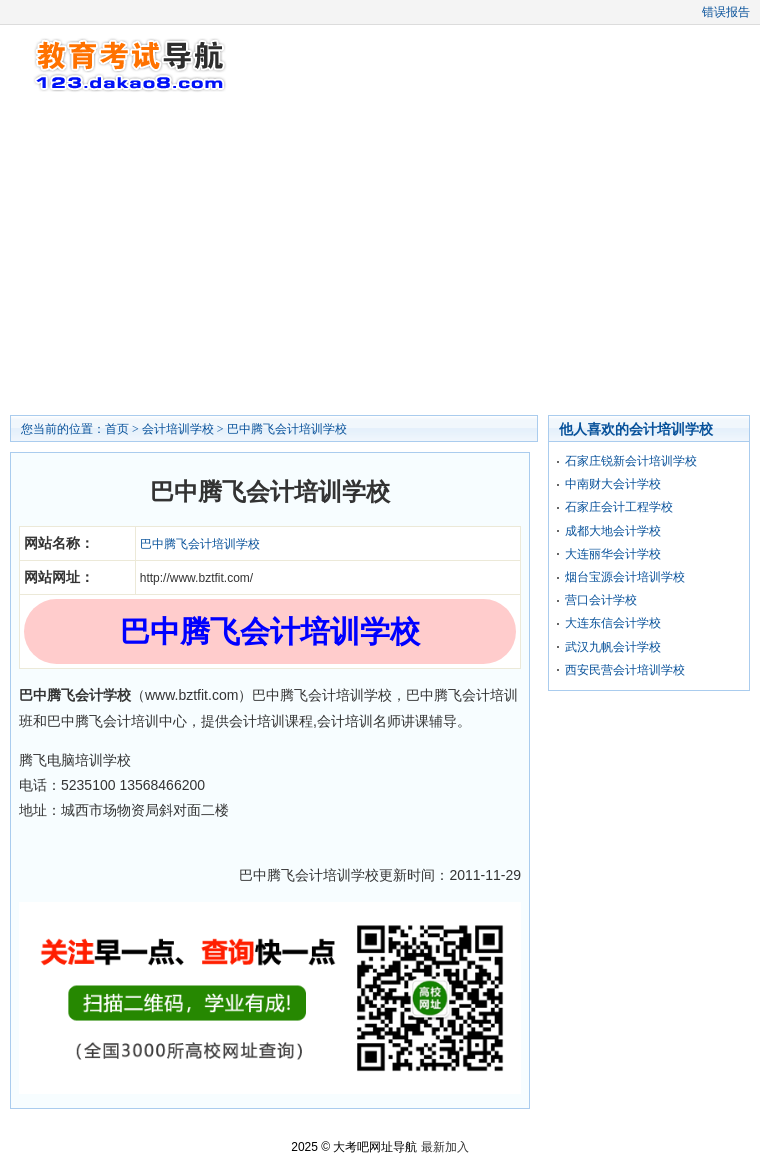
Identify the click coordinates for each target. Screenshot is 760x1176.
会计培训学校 (178, 429)
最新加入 (445, 1147)
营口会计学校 (601, 600)
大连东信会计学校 (613, 623)
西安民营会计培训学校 (625, 670)
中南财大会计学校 (613, 484)
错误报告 (726, 12)
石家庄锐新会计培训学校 (631, 461)
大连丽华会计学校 (613, 554)
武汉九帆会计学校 (613, 647)
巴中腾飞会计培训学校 (287, 429)
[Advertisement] (380, 255)
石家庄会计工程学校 (619, 507)
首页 (117, 429)
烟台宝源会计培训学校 (625, 577)
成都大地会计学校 (613, 531)
